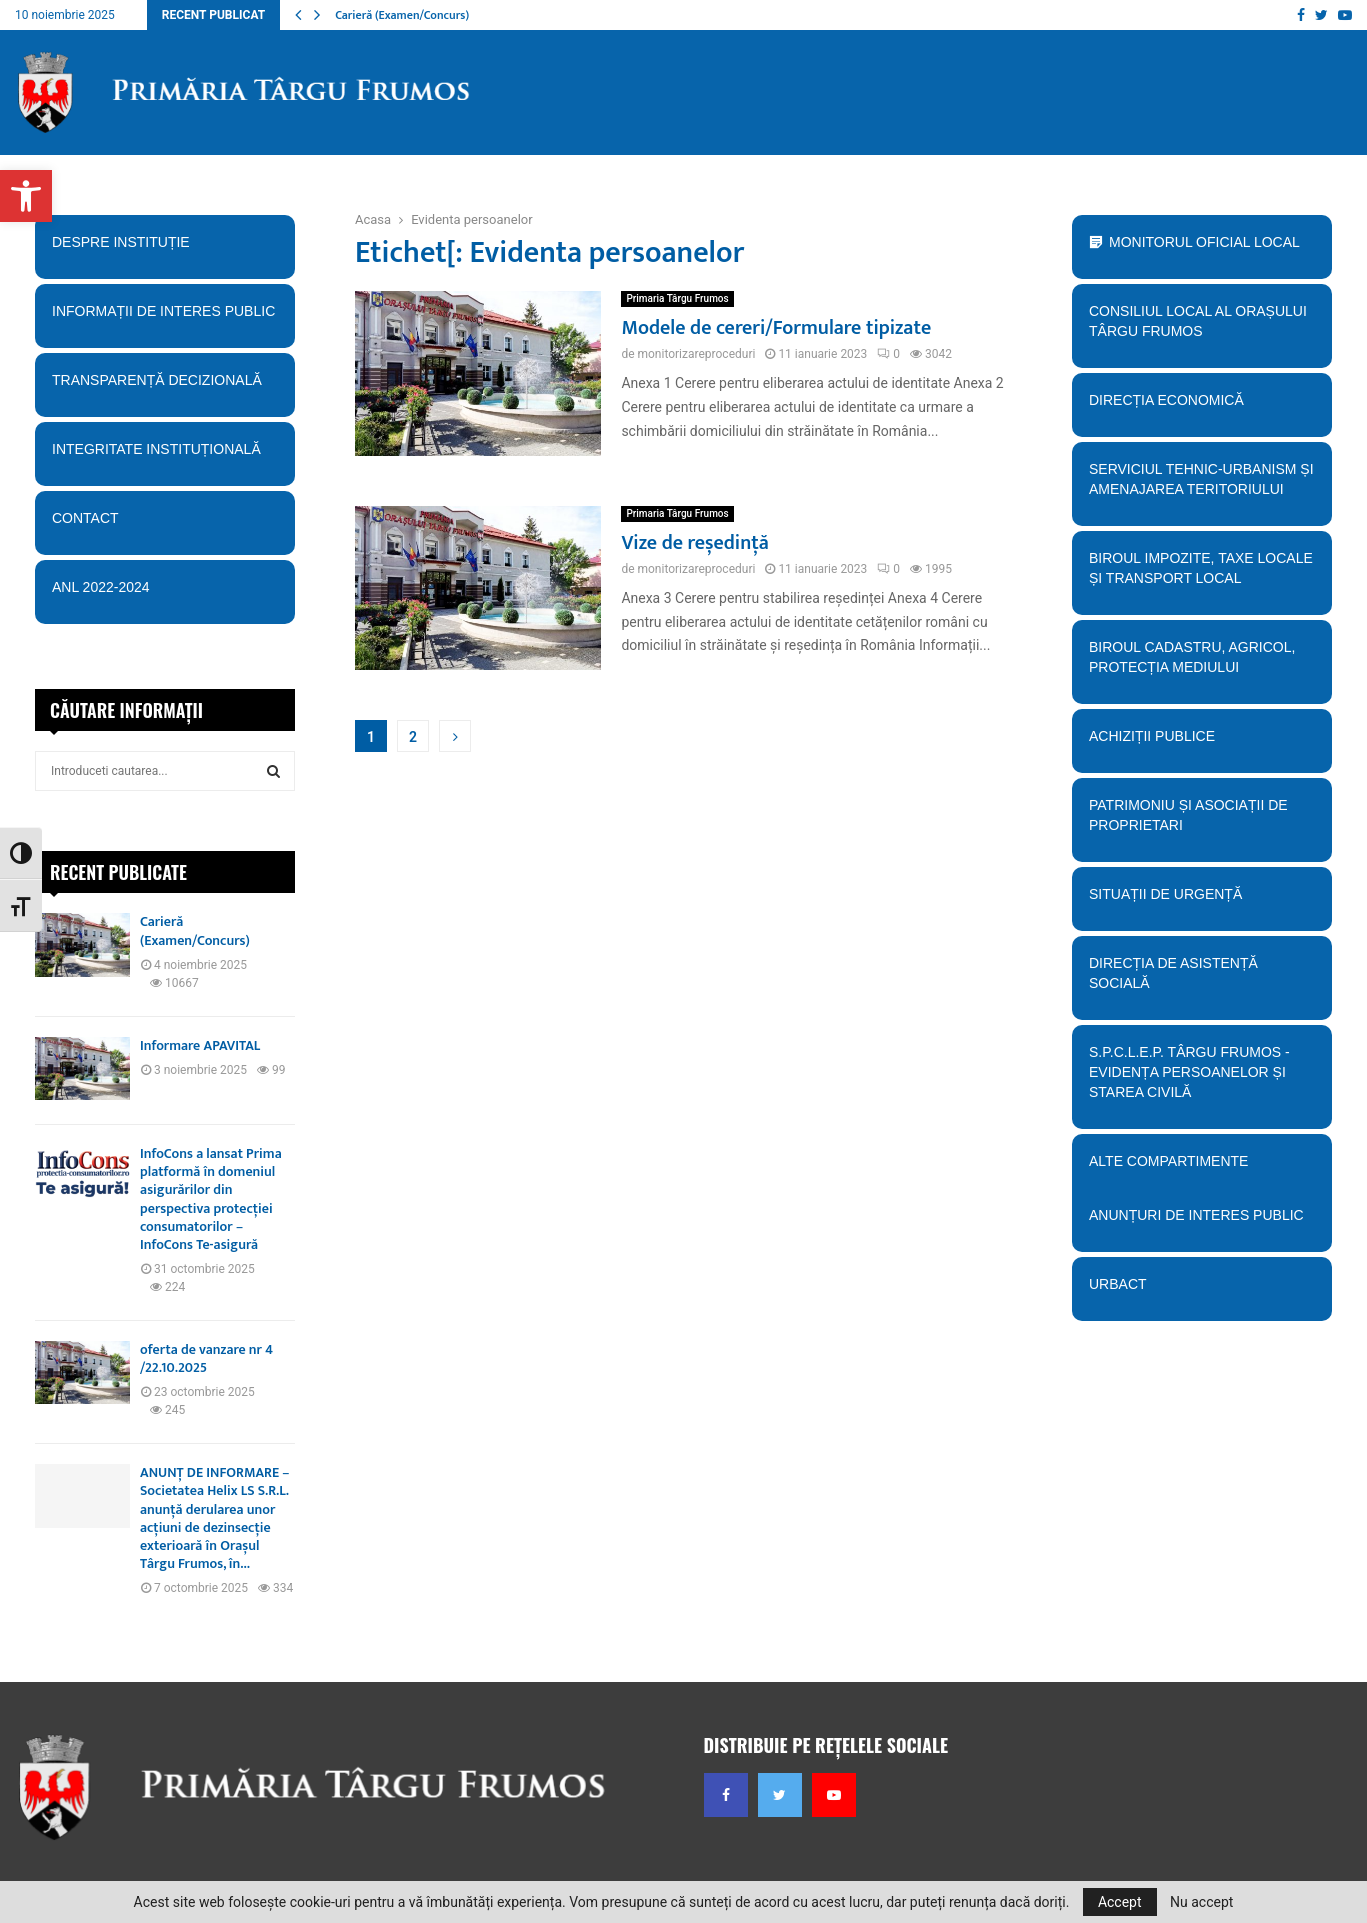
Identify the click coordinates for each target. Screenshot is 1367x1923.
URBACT (1118, 1284)
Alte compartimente (1201, 1168)
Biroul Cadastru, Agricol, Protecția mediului (1201, 664)
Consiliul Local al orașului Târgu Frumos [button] (1201, 328)
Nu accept (1201, 1902)
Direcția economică (1201, 407)
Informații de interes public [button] (164, 318)
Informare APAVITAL (200, 1045)
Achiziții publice (1201, 743)
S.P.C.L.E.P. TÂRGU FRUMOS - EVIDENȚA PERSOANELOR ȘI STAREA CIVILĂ (1196, 1079)
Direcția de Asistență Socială (1201, 980)
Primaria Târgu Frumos (677, 298)
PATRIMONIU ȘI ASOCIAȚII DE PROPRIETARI (1201, 822)
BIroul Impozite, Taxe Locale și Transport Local (1201, 575)
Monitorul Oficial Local (1204, 242)
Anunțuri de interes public (1196, 1215)
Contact (164, 525)
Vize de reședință (694, 543)
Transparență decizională (164, 387)
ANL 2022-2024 (101, 587)
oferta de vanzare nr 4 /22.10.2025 (206, 1358)
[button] (26, 196)
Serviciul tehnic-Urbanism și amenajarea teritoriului (1201, 486)
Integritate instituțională (164, 456)
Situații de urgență (1201, 901)
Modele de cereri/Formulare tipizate (776, 328)
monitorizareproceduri (696, 354)
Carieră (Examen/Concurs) (402, 15)
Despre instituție (164, 249)
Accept (1120, 1902)
